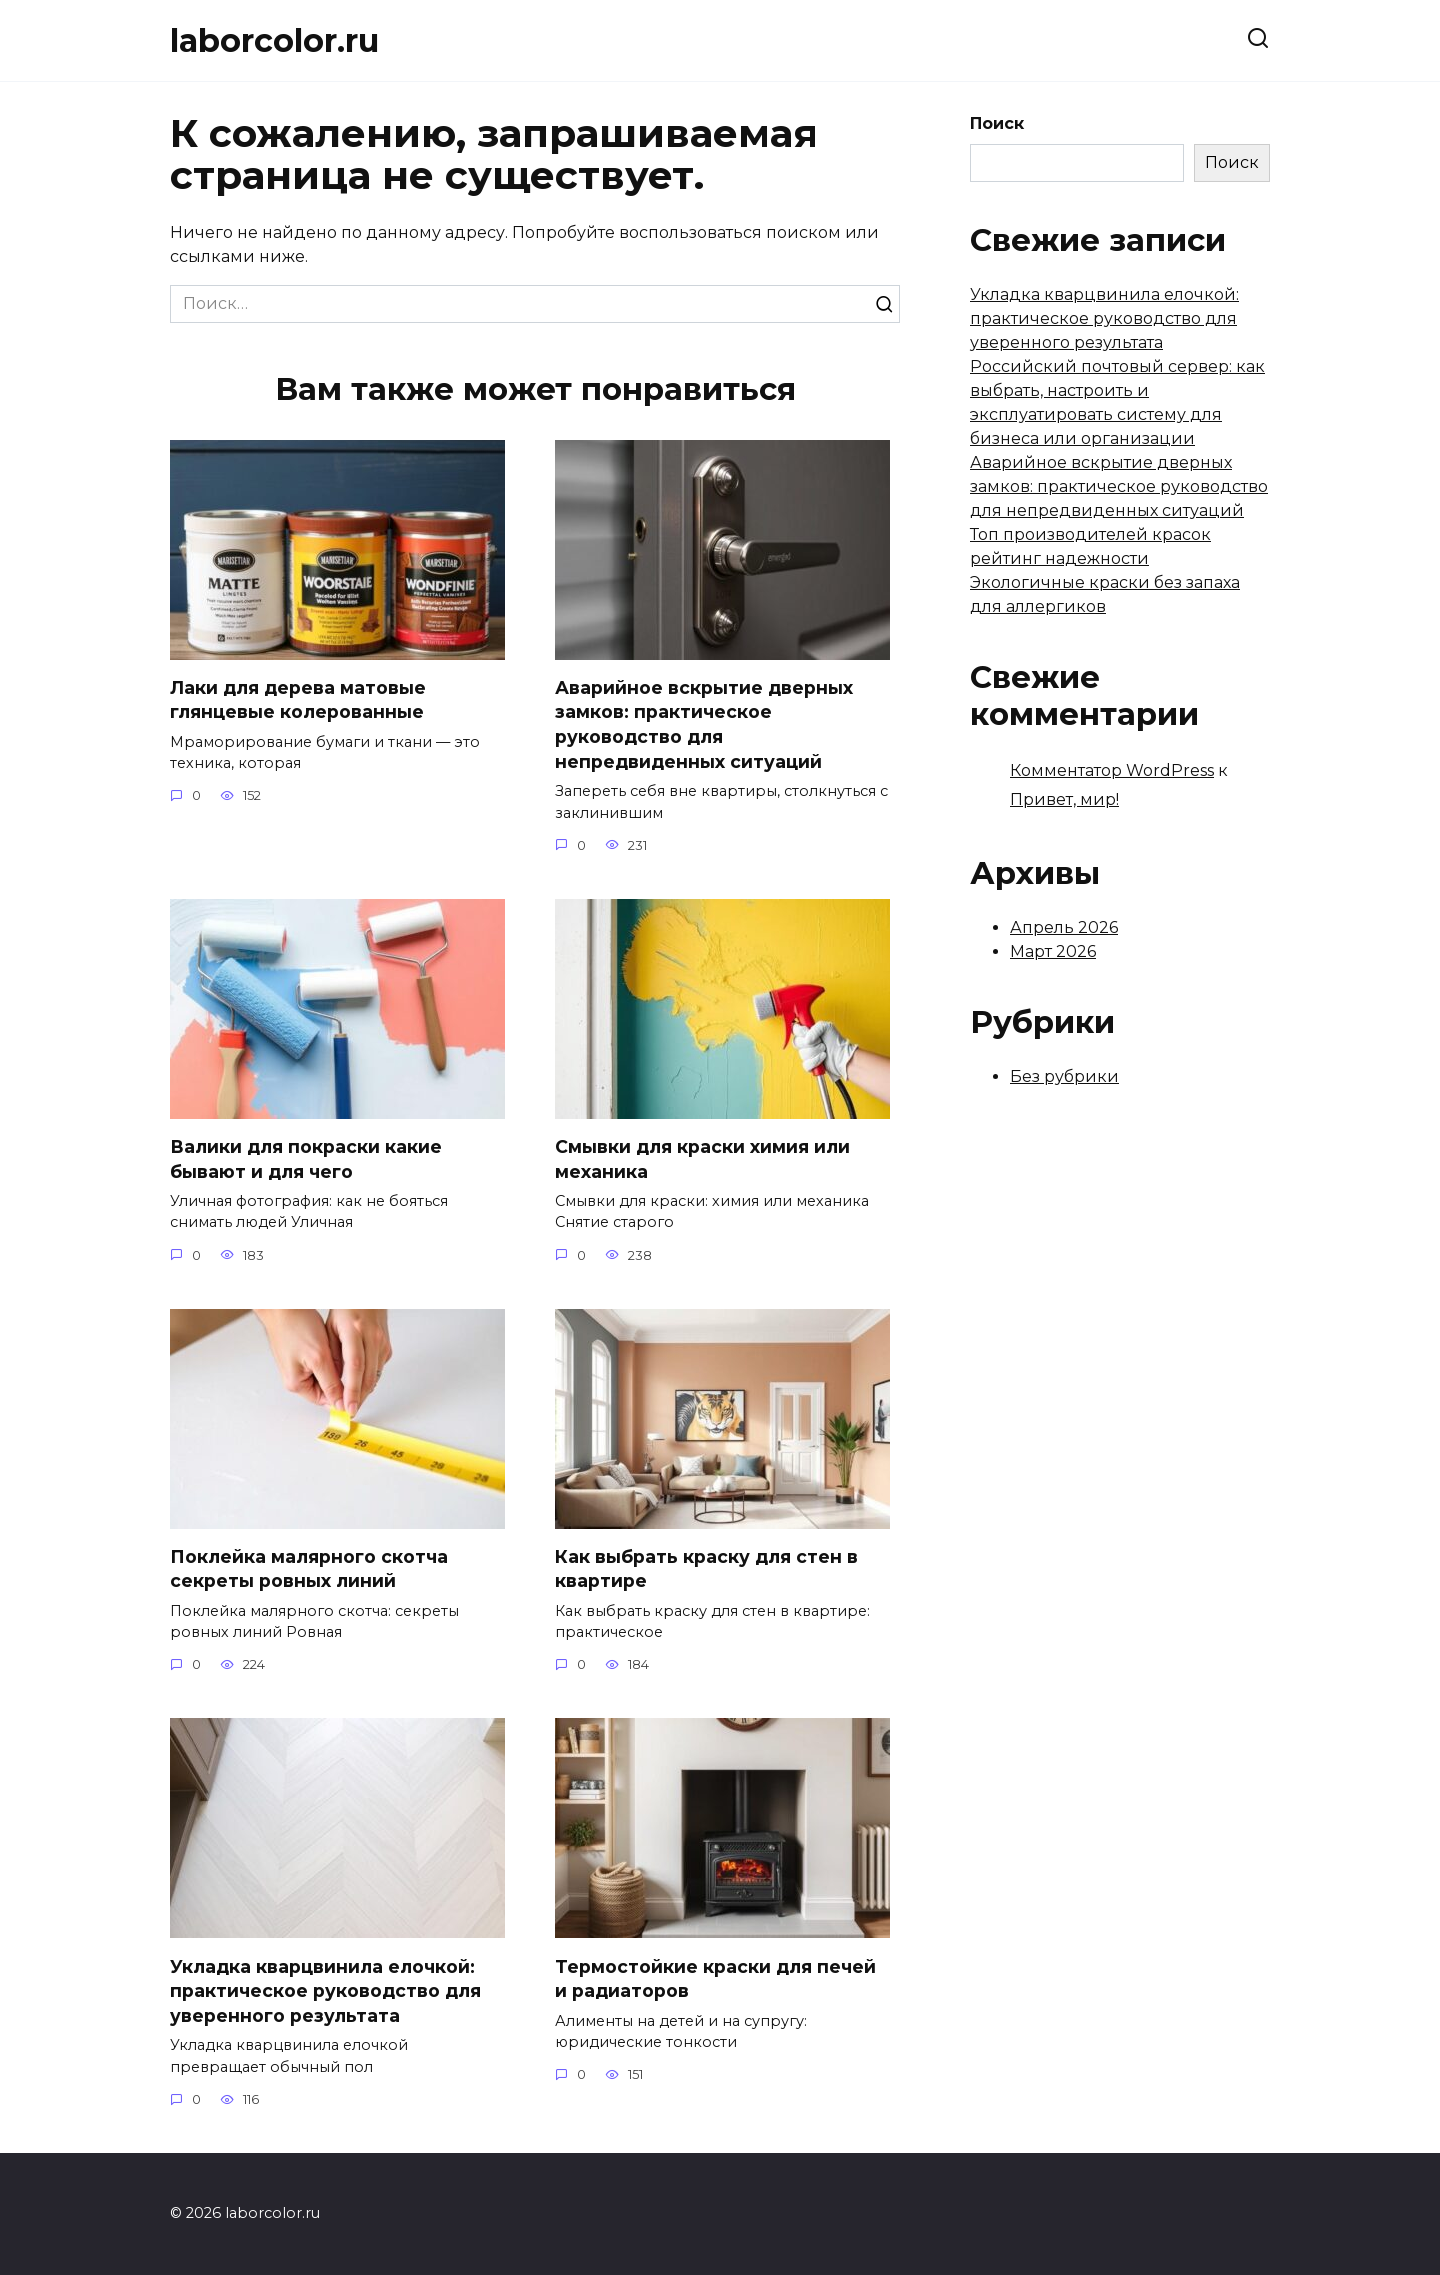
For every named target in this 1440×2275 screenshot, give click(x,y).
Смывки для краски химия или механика (702, 1159)
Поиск (997, 123)
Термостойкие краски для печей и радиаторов (715, 1979)
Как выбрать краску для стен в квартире (706, 1569)
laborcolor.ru (274, 40)
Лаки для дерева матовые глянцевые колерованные (298, 700)
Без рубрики (1064, 1076)
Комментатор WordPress (1112, 770)
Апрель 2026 (1064, 927)
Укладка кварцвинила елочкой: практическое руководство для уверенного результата (325, 1991)
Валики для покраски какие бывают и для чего (306, 1159)
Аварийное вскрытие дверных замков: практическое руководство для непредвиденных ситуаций (704, 724)
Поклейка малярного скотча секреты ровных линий (309, 1569)
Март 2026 (1053, 951)
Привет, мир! (1064, 799)
